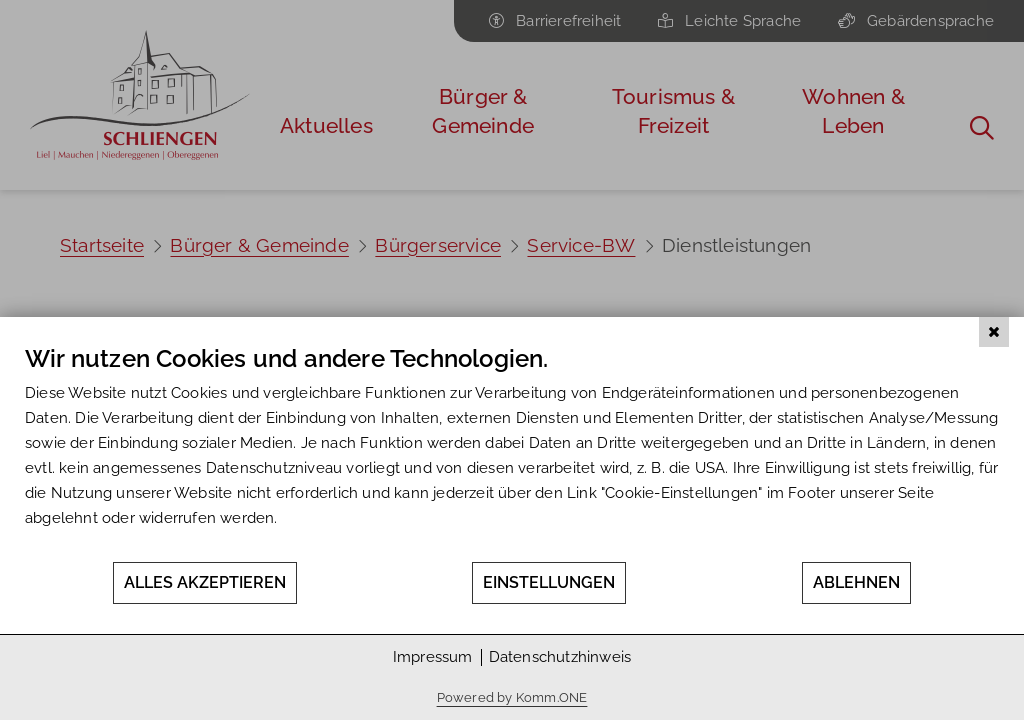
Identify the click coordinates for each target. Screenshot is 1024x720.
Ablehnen (856, 582)
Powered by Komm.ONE (512, 697)
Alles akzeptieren (205, 582)
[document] (512, 452)
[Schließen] (994, 332)
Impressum (433, 657)
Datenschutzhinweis (560, 657)
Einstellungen (549, 582)
